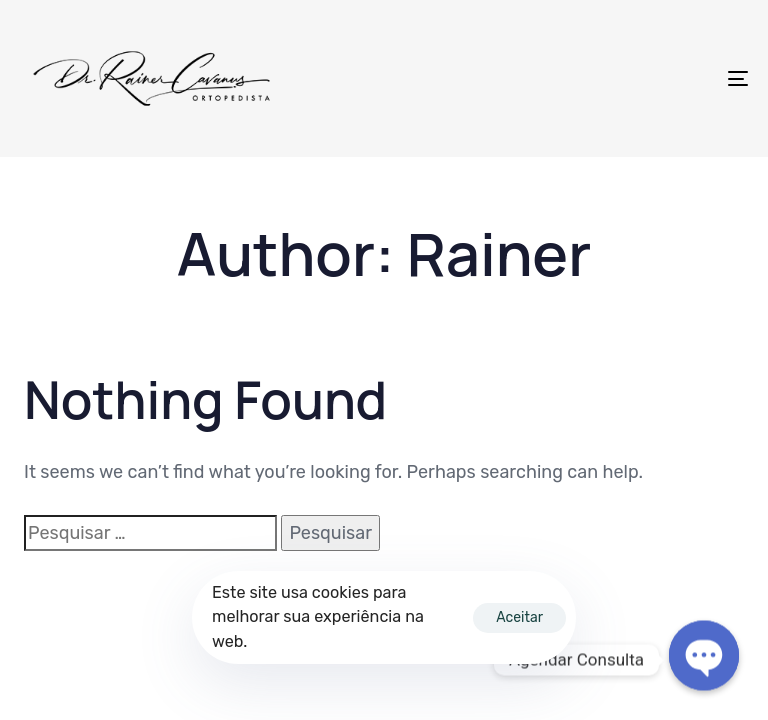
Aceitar (519, 617)
